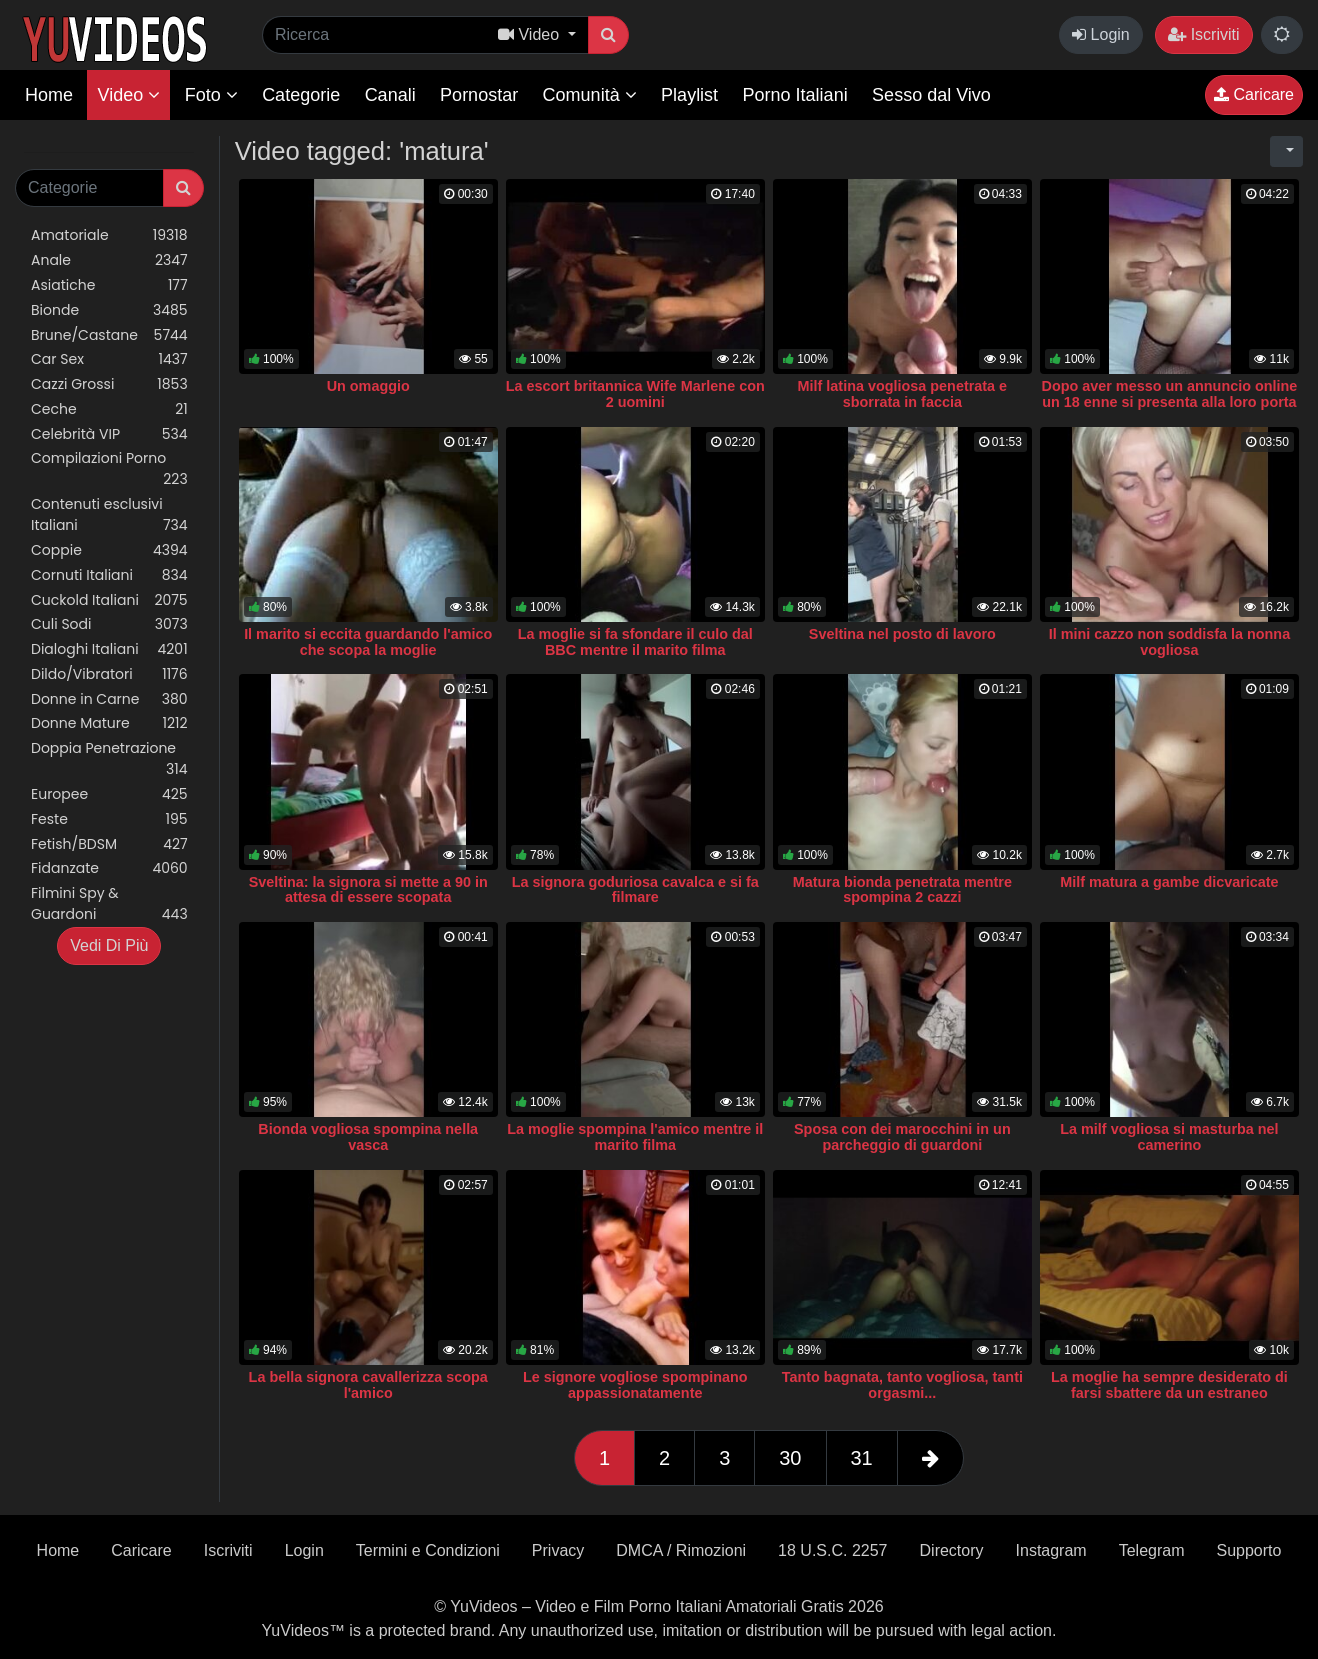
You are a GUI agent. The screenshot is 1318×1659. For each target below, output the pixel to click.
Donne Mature (109, 723)
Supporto (1248, 1550)
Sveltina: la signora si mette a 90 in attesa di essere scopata (368, 890)
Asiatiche (109, 285)
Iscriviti (1203, 34)
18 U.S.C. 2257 (832, 1550)
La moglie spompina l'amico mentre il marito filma (635, 1137)
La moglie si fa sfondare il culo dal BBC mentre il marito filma (635, 642)
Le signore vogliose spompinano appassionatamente (635, 1385)
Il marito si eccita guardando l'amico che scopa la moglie (368, 642)
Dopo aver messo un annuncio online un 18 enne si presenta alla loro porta (1169, 394)
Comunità (590, 95)
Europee (109, 794)
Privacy (558, 1550)
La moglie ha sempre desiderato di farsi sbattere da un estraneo (1169, 1385)
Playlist (689, 95)
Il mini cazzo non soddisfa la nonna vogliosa (1169, 642)
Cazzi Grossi (109, 384)
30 (790, 1458)
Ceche (109, 409)
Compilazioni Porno (109, 469)
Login (1101, 34)
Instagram (1051, 1550)
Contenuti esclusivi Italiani (109, 515)
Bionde (109, 310)
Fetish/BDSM (109, 844)
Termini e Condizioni (428, 1550)
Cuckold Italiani (109, 600)
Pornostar (479, 95)
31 (862, 1458)
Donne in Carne (109, 699)
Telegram (1152, 1550)
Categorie (301, 95)
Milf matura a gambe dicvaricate (1169, 882)
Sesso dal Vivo (931, 95)
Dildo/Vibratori (109, 674)
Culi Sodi (109, 624)
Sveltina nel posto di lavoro (902, 634)
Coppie (109, 550)
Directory (952, 1550)
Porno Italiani (795, 95)
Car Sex (109, 359)
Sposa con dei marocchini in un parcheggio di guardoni (902, 1137)
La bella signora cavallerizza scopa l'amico (368, 1385)
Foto (211, 95)
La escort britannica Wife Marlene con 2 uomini (635, 394)
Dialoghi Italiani (109, 649)
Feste (109, 819)
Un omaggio (368, 386)
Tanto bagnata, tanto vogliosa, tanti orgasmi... (902, 1385)
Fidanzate (109, 868)
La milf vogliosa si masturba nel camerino (1169, 1137)
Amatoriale (109, 235)
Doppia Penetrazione (109, 759)
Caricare (1254, 94)
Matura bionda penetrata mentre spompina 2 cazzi (902, 890)
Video (128, 95)
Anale (109, 260)
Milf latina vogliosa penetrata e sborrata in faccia (903, 394)
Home (49, 95)
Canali (390, 95)
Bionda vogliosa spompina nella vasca (368, 1137)
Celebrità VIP (109, 434)
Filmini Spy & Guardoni (109, 904)
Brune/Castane (109, 335)
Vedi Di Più (109, 945)
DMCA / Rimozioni (681, 1550)
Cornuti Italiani (109, 575)
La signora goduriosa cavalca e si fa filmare (635, 890)
